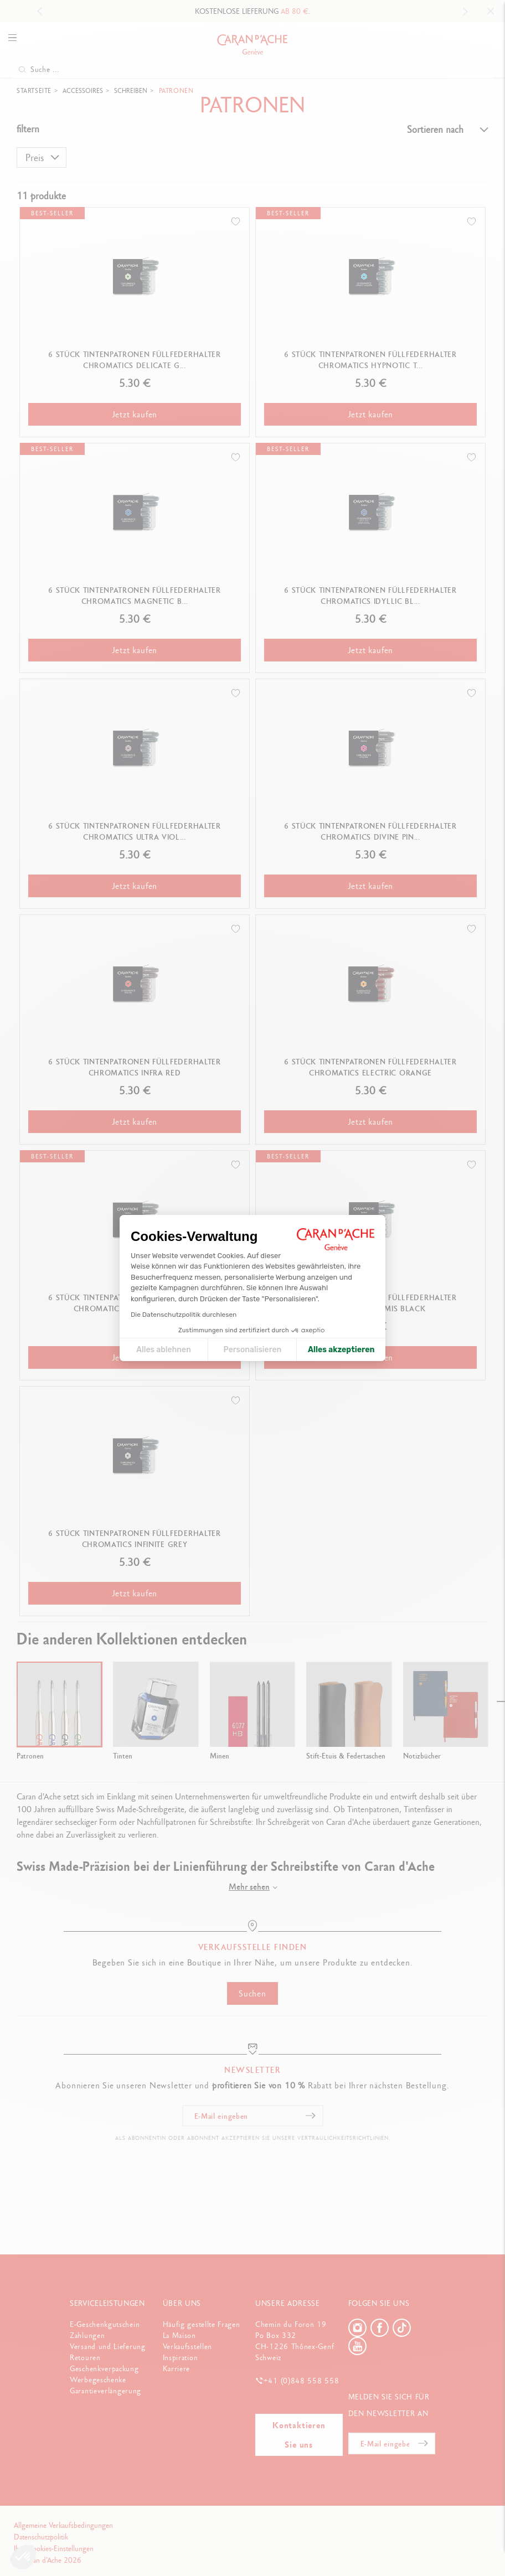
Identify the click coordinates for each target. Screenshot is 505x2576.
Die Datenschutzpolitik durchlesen (183, 1314)
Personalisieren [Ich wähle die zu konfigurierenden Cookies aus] (253, 1349)
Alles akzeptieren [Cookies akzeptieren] (341, 1349)
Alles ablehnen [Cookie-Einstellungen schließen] (163, 1349)
